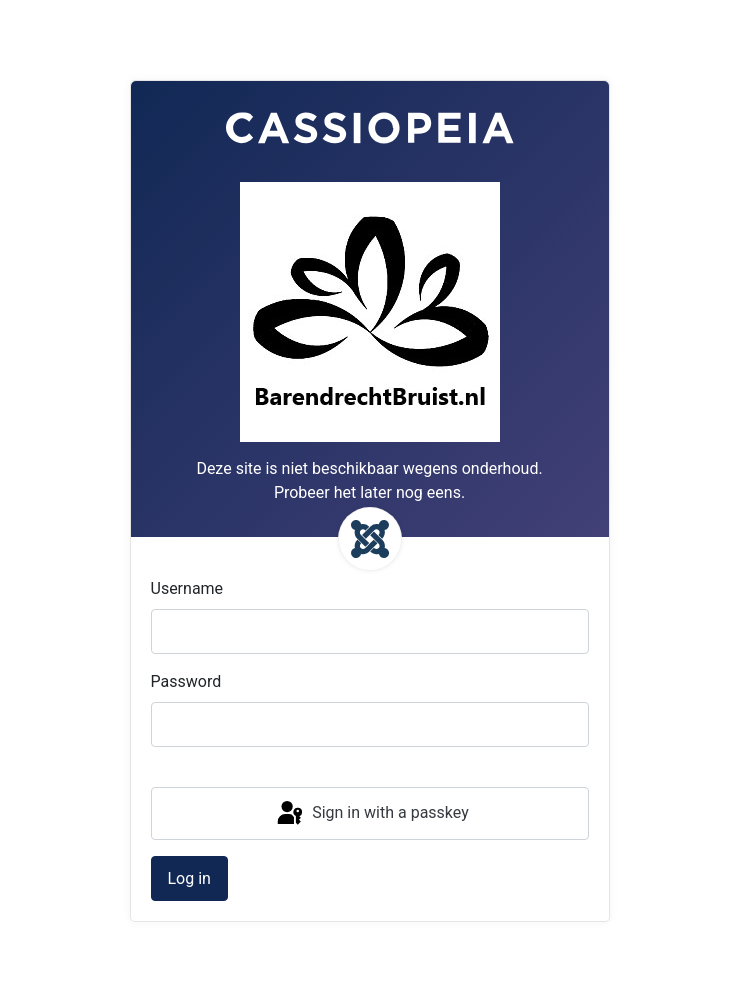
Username (187, 588)
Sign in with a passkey (371, 814)
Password (186, 681)
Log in (189, 878)
